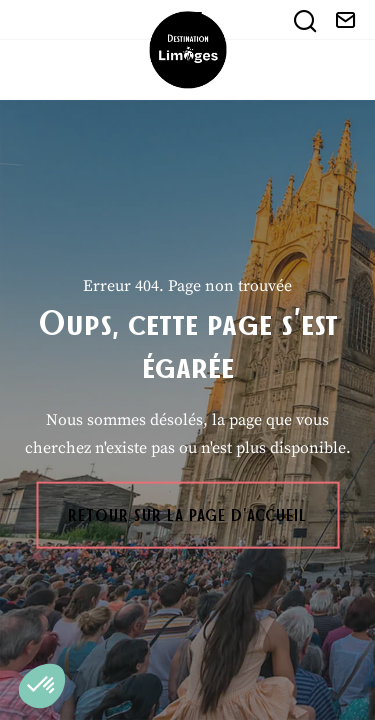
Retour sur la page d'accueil (187, 515)
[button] (42, 686)
